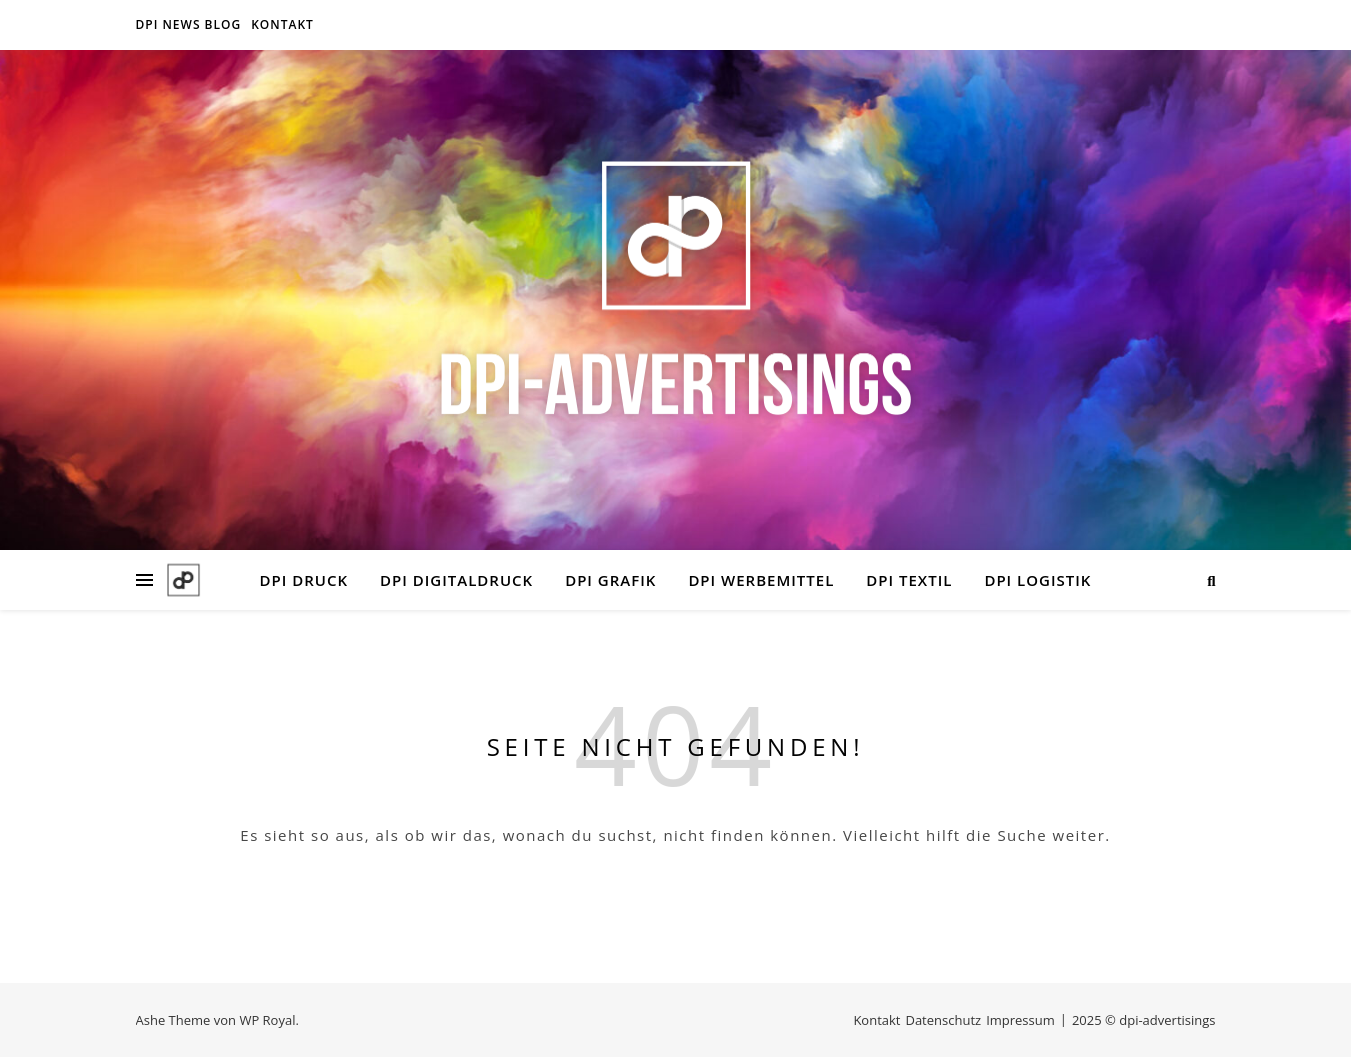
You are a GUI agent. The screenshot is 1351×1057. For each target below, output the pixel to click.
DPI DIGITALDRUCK (456, 580)
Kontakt (282, 24)
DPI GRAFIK (610, 580)
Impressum (1020, 1020)
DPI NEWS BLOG (189, 24)
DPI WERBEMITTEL (761, 580)
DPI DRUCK (304, 580)
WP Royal (267, 1020)
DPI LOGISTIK (1037, 580)
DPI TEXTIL (909, 580)
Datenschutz (943, 1020)
